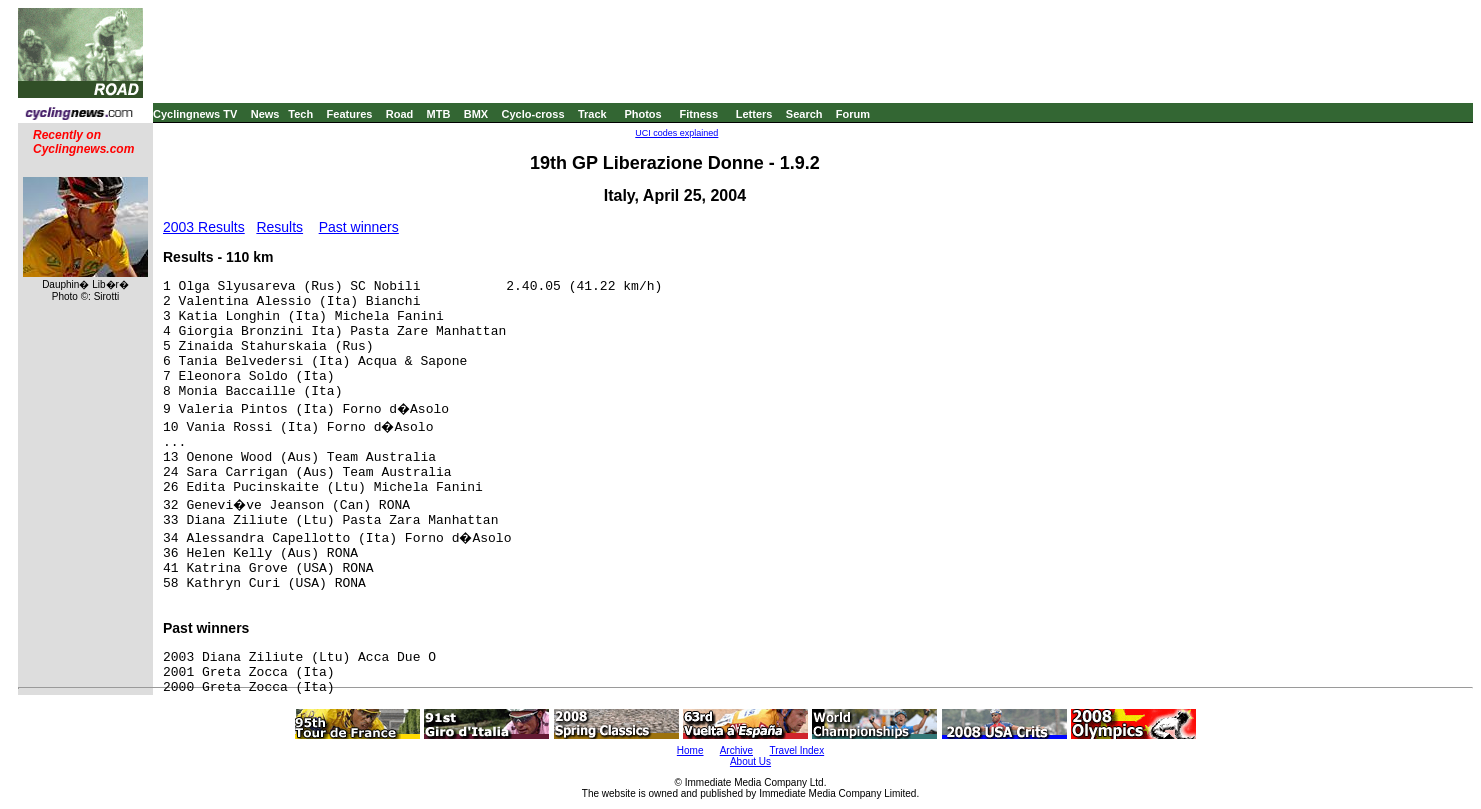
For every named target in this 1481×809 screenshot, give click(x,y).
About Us (750, 761)
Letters (754, 114)
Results (279, 227)
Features (350, 114)
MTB (439, 114)
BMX (476, 114)
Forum (853, 114)
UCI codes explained (676, 133)
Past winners (359, 227)
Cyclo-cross (533, 114)
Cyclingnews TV (195, 114)
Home (690, 750)
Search (804, 114)
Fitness (698, 114)
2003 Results (204, 227)
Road (400, 114)
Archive (736, 750)
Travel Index (797, 750)
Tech (300, 114)
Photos (642, 114)
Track (592, 114)
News (265, 114)
